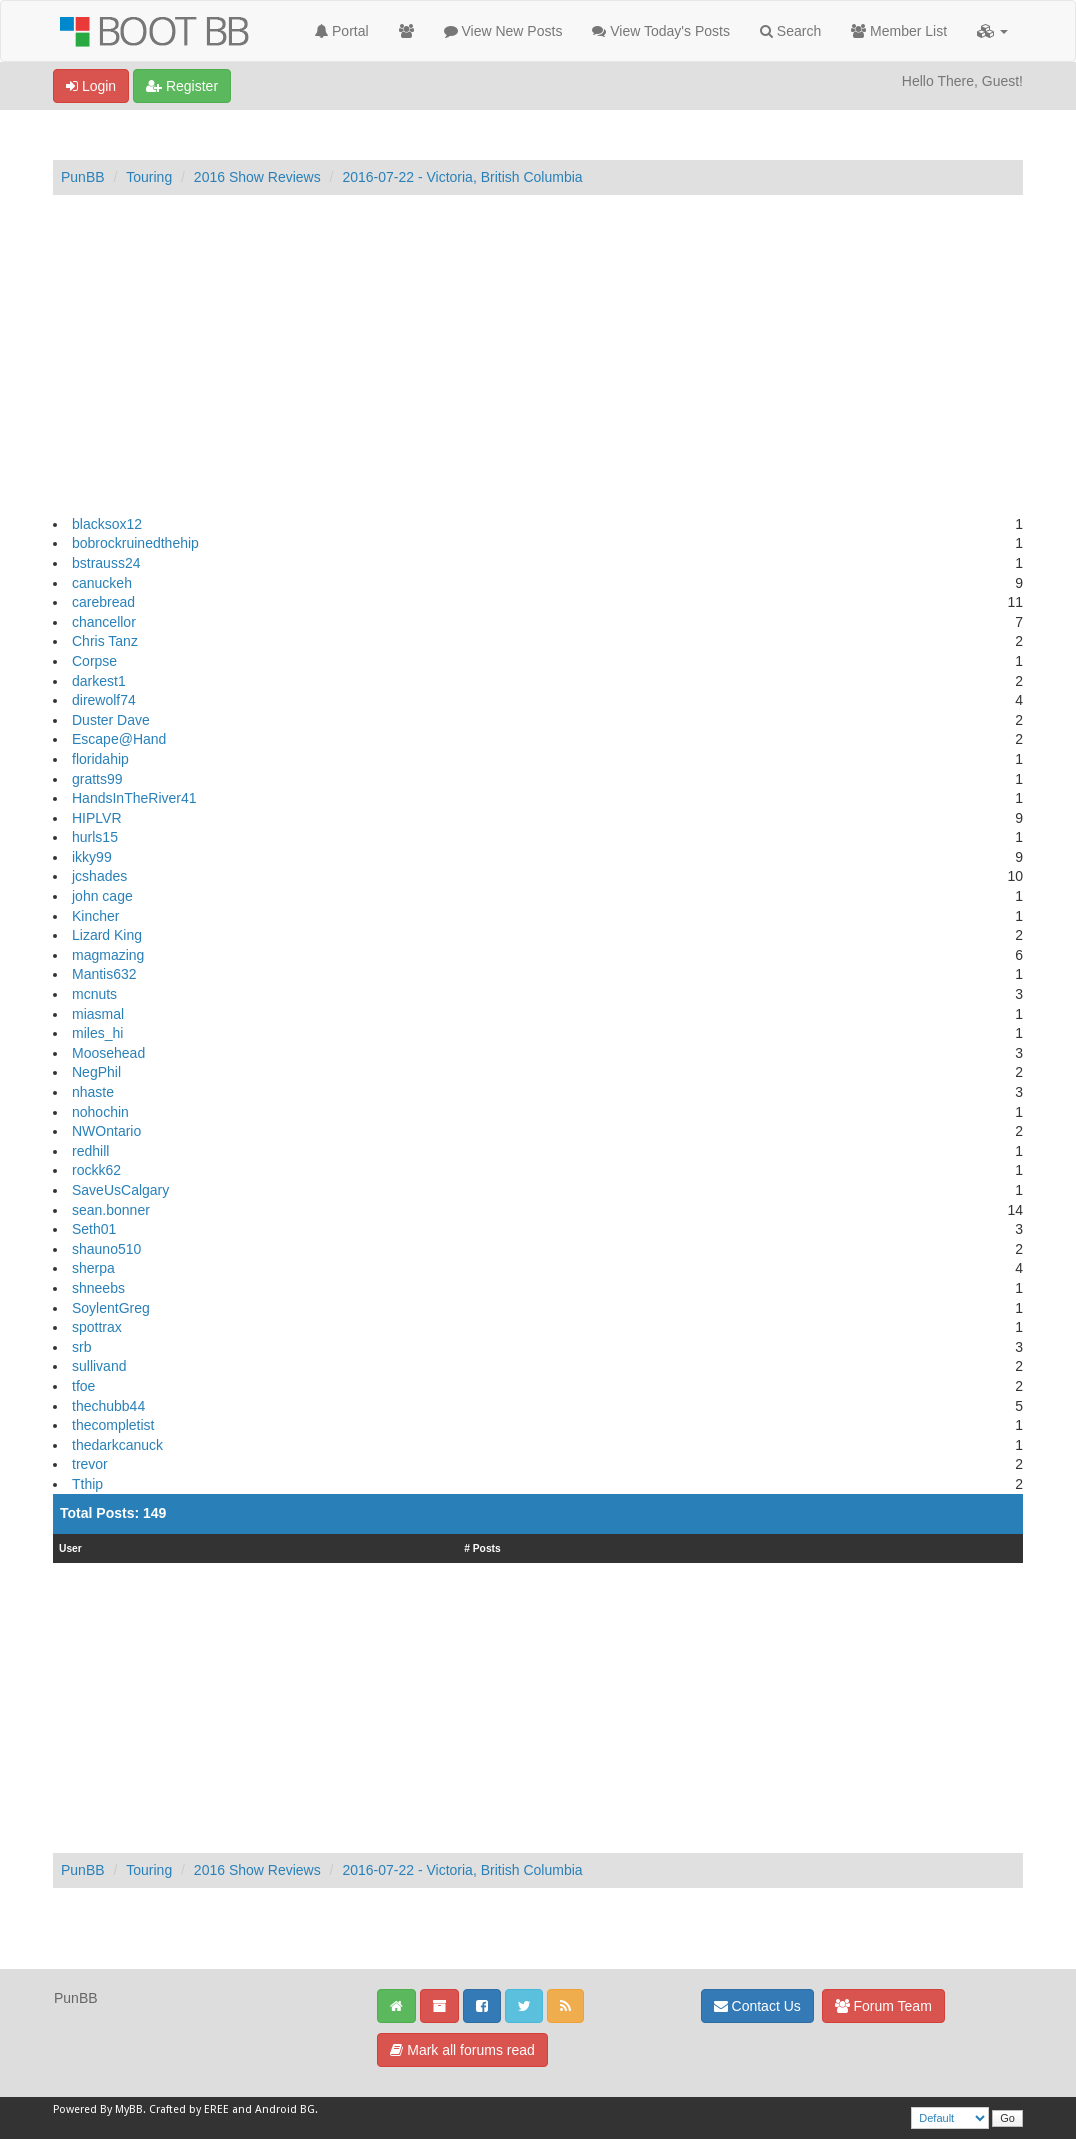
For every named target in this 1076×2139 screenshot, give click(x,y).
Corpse (94, 661)
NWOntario (106, 1131)
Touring (149, 177)
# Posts (482, 1548)
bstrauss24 (106, 563)
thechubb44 (108, 1406)
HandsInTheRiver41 (134, 798)
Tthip (87, 1484)
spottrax (97, 1327)
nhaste (93, 1092)
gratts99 (97, 779)
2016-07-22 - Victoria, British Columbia (462, 177)
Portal (341, 31)
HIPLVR (97, 818)
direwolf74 (104, 700)
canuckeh (102, 583)
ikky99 (92, 857)
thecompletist (113, 1425)
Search (790, 31)
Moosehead (108, 1053)
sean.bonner (111, 1210)
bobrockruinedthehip (135, 543)
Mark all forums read (462, 2050)
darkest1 (99, 681)
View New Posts (503, 31)
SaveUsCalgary (120, 1190)
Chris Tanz (105, 641)
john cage (102, 896)
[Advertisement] (538, 355)
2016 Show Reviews (257, 177)
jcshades (99, 876)
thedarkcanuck (117, 1445)
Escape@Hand (119, 739)
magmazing (108, 955)
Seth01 (94, 1229)
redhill (90, 1151)
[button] (992, 31)
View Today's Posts (661, 31)
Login (91, 86)
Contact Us (757, 2006)
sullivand (99, 1366)
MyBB (129, 2109)
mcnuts (94, 994)
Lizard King (107, 935)
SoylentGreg (111, 1308)
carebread (103, 602)
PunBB (83, 177)
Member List (899, 31)
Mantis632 (104, 974)
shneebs (98, 1288)
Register (182, 86)
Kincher (95, 916)
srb (81, 1347)
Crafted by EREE (189, 2109)
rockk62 (96, 1170)
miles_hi (97, 1033)
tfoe (83, 1386)
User (70, 1548)
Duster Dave (111, 720)
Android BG (285, 2109)
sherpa (93, 1268)
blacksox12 (107, 524)
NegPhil (96, 1072)
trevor (90, 1464)
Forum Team (883, 2006)
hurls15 (95, 837)
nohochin (100, 1112)
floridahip (100, 759)
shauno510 (106, 1249)
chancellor (104, 622)
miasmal (98, 1014)
